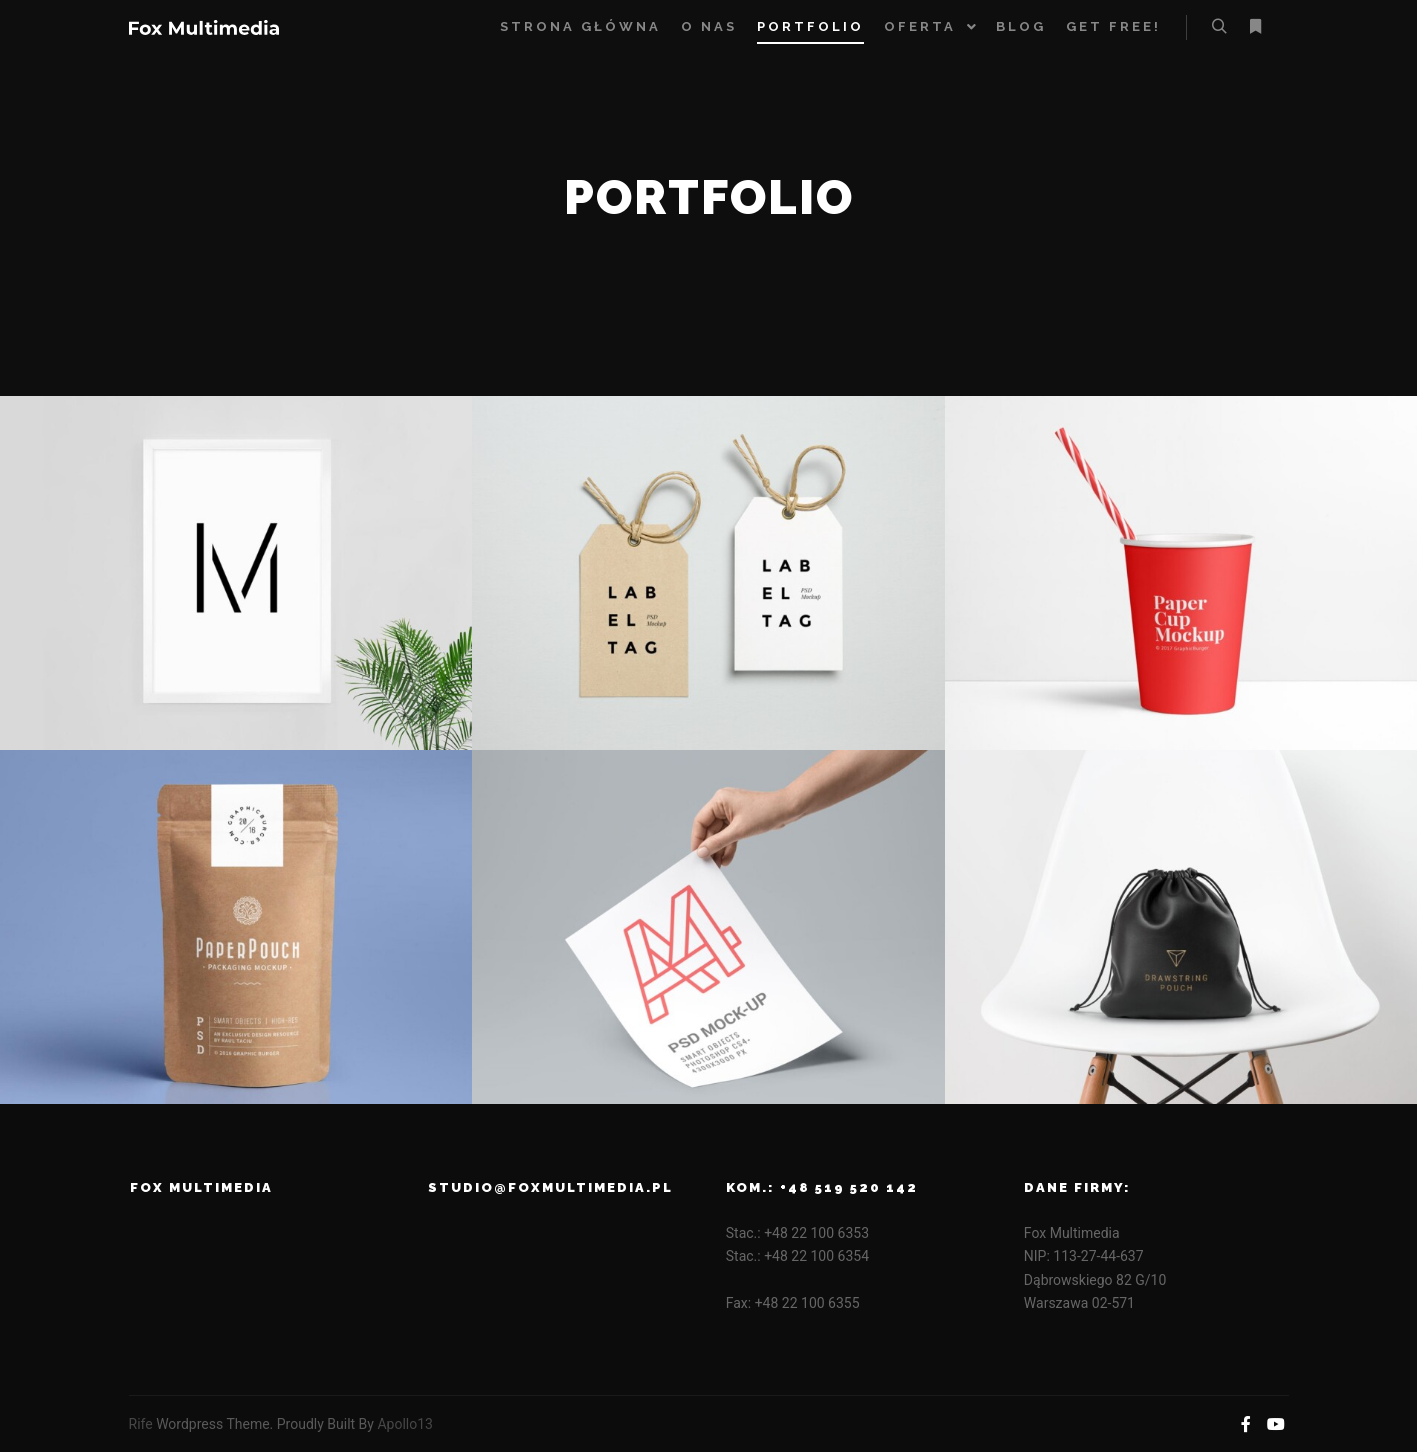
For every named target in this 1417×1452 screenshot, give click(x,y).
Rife (141, 1424)
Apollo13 (405, 1424)
